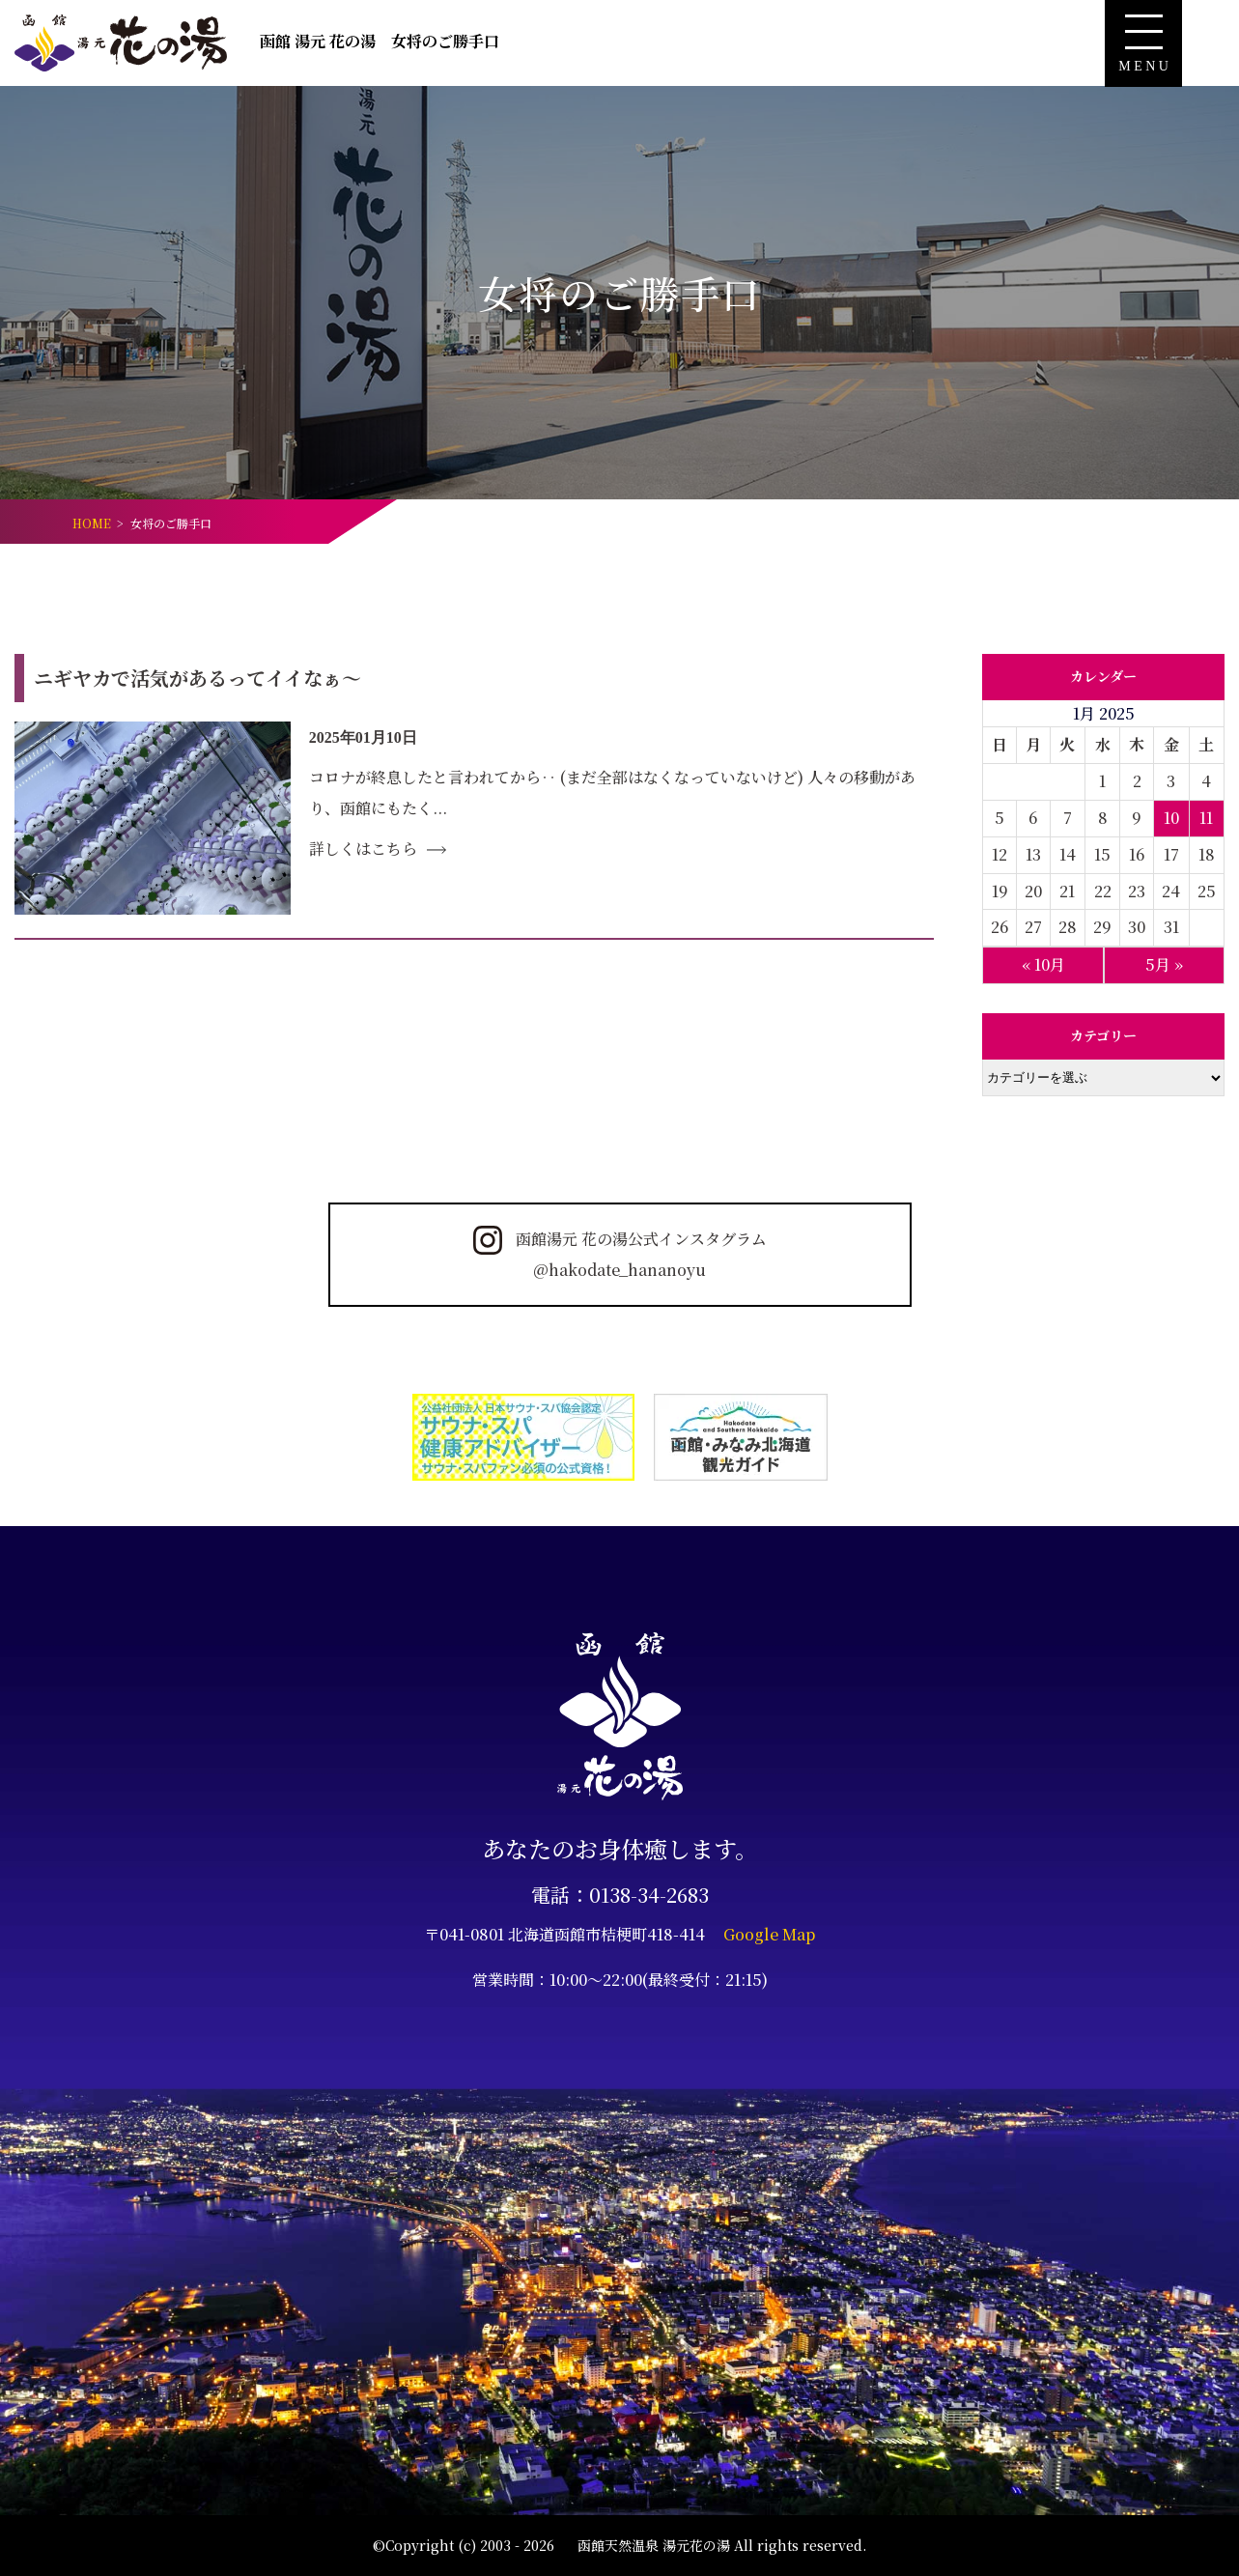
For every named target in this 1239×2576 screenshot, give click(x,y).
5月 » (1164, 964)
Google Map (770, 1934)
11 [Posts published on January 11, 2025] (1206, 818)
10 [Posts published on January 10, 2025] (1171, 818)
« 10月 (1043, 964)
